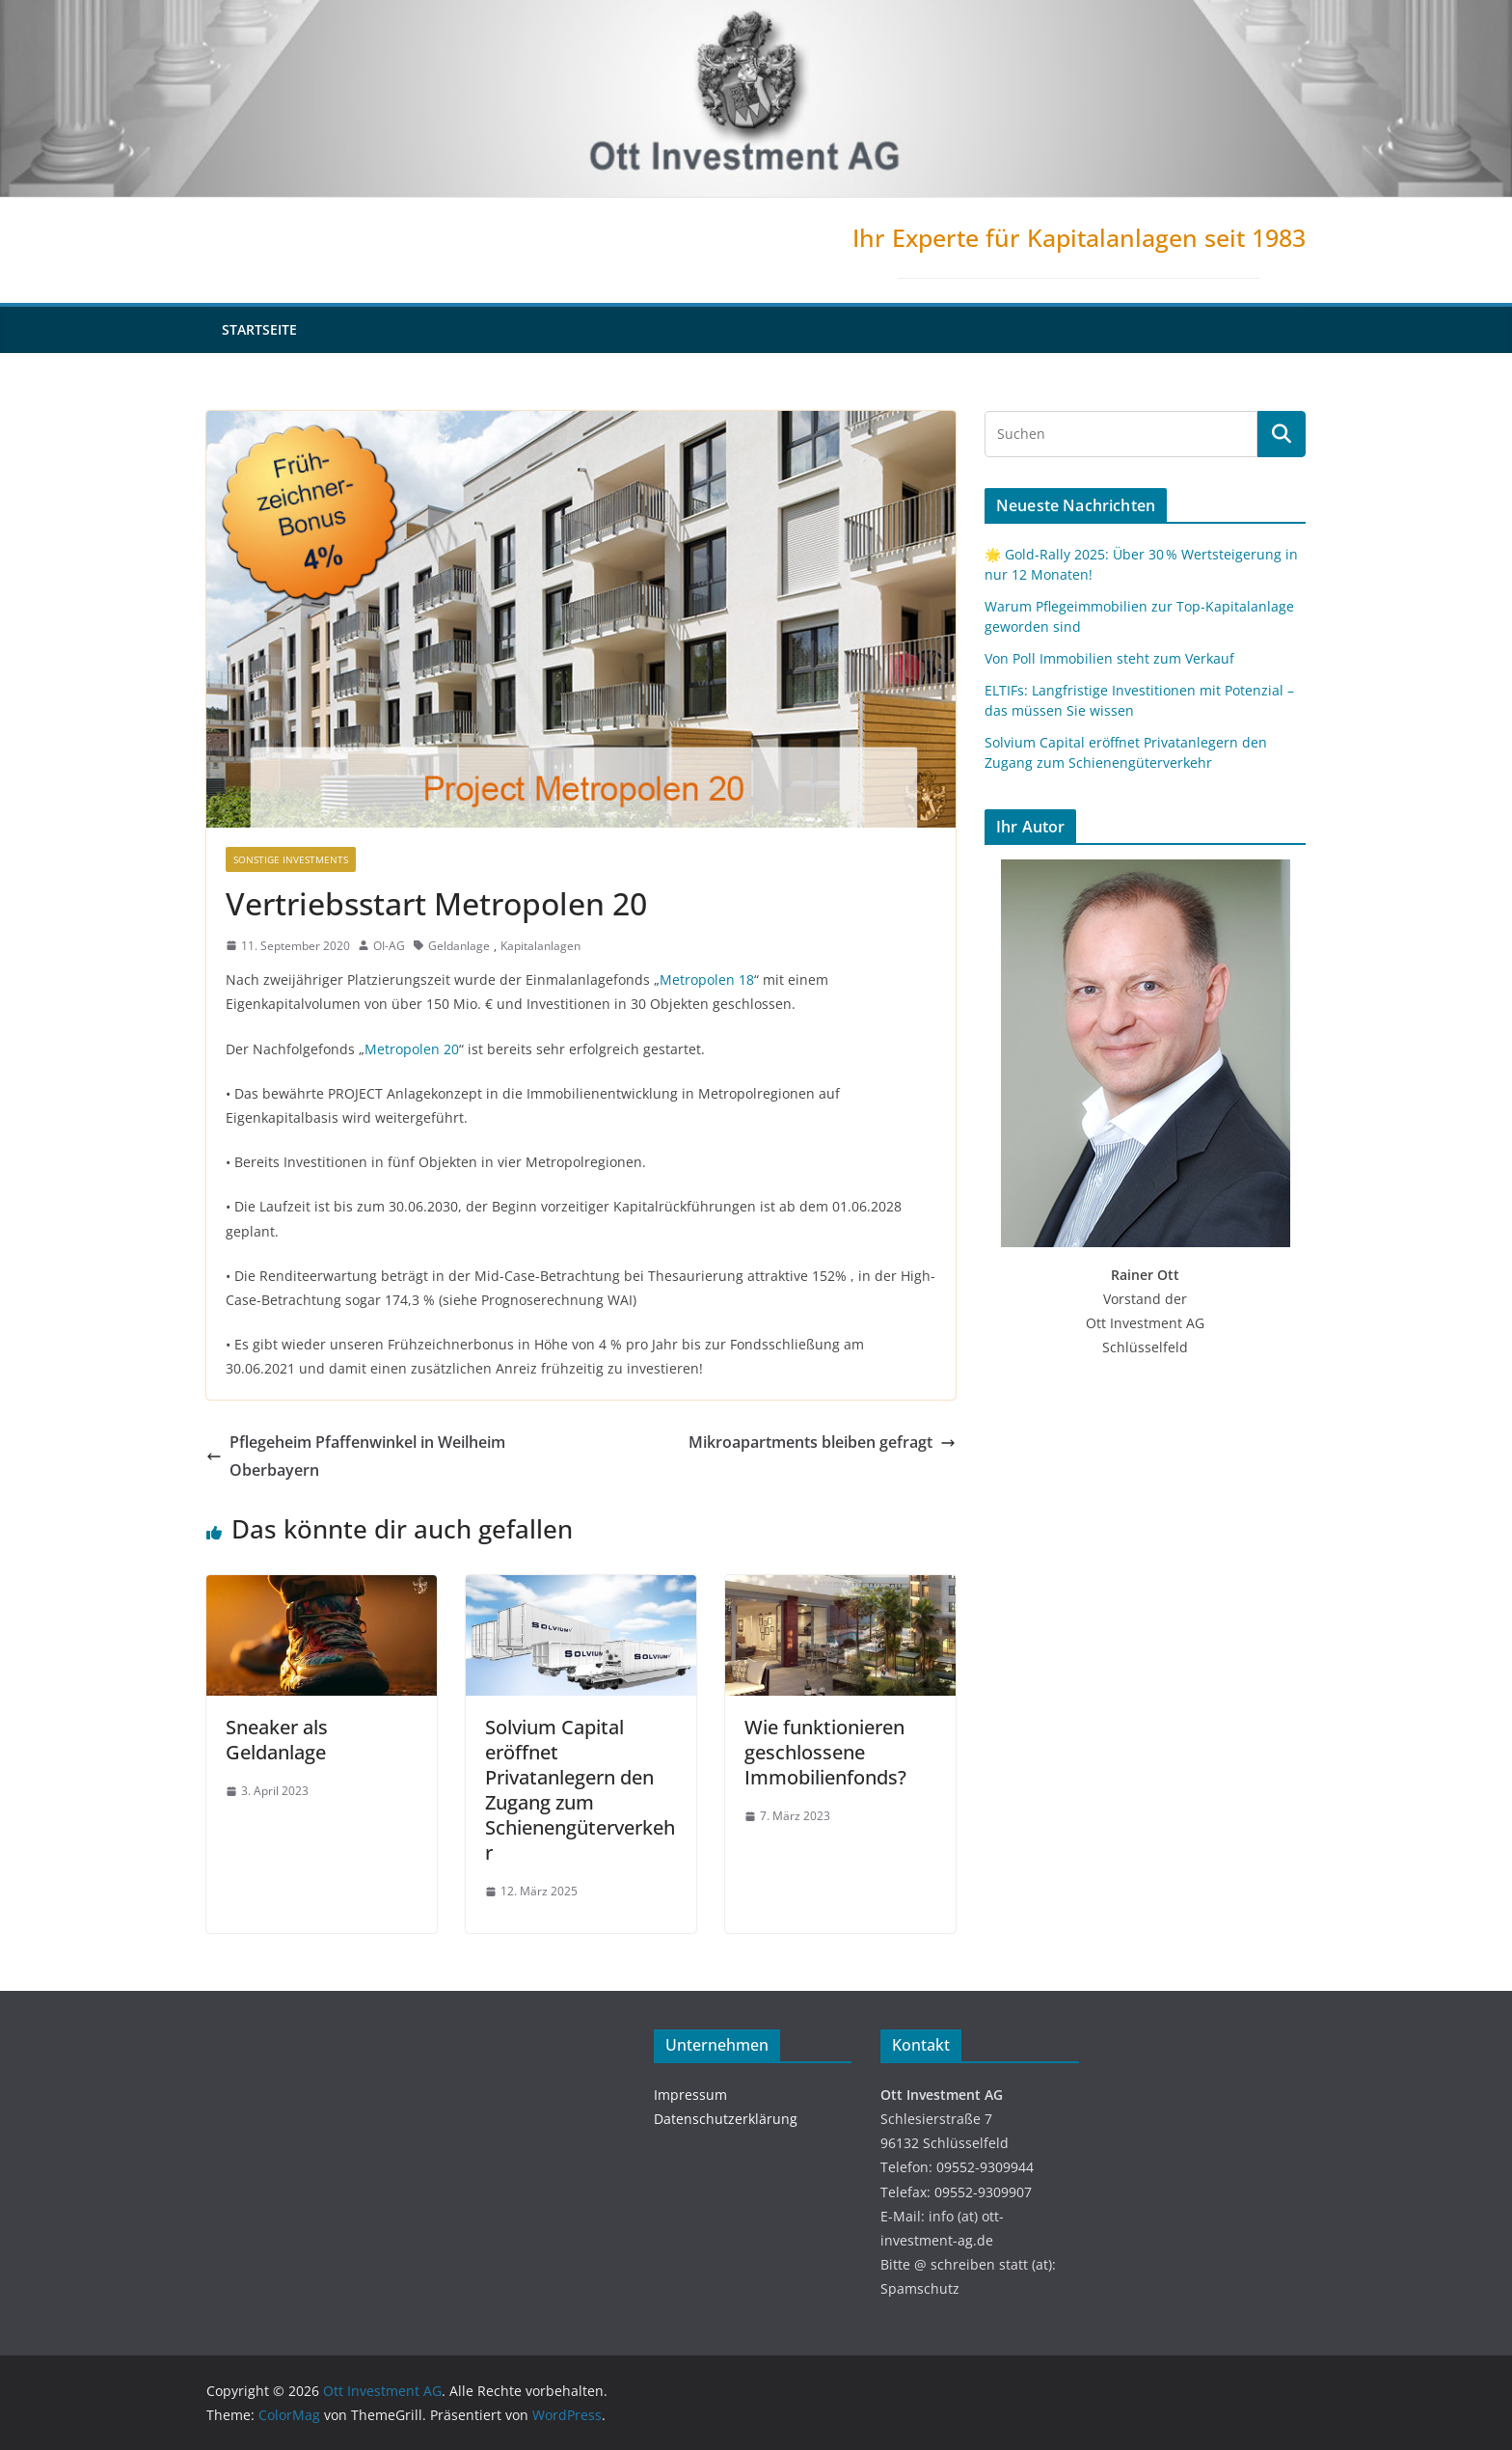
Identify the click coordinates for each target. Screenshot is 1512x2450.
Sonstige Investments (290, 859)
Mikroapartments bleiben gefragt (822, 1442)
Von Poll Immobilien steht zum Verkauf (1109, 658)
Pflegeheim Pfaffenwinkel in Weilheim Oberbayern (355, 1456)
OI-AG (389, 946)
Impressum (690, 2094)
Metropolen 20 (411, 1049)
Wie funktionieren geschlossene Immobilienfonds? (825, 1752)
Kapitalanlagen (540, 946)
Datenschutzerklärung (725, 2119)
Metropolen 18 (707, 979)
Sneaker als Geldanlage (277, 1739)
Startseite (259, 329)
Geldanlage (459, 946)
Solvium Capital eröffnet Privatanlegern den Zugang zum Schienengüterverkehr (580, 1789)
